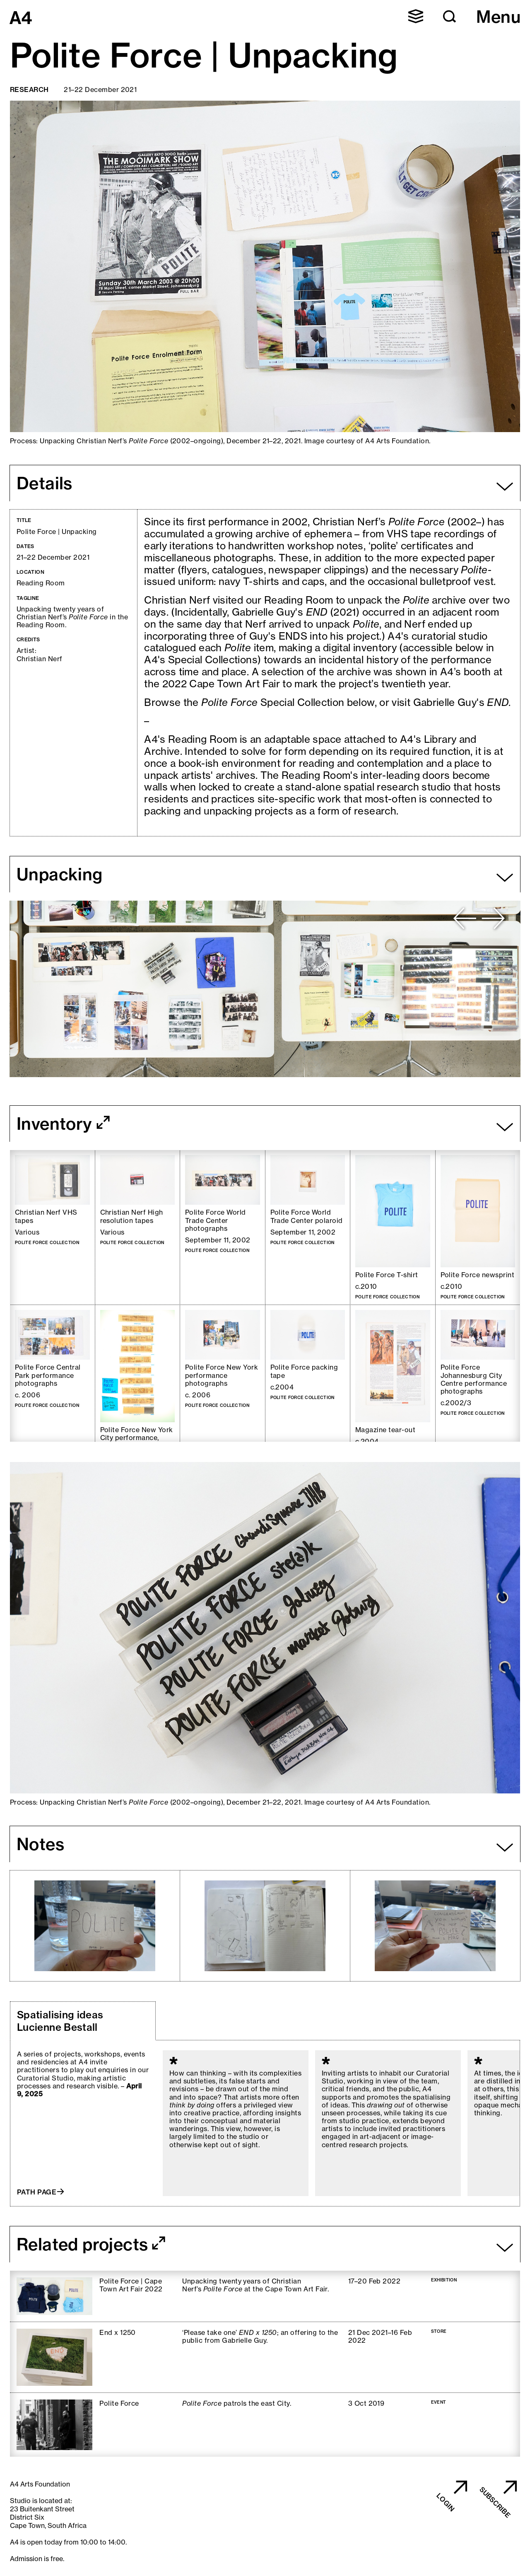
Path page (36, 2192)
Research (29, 89)
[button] (449, 16)
